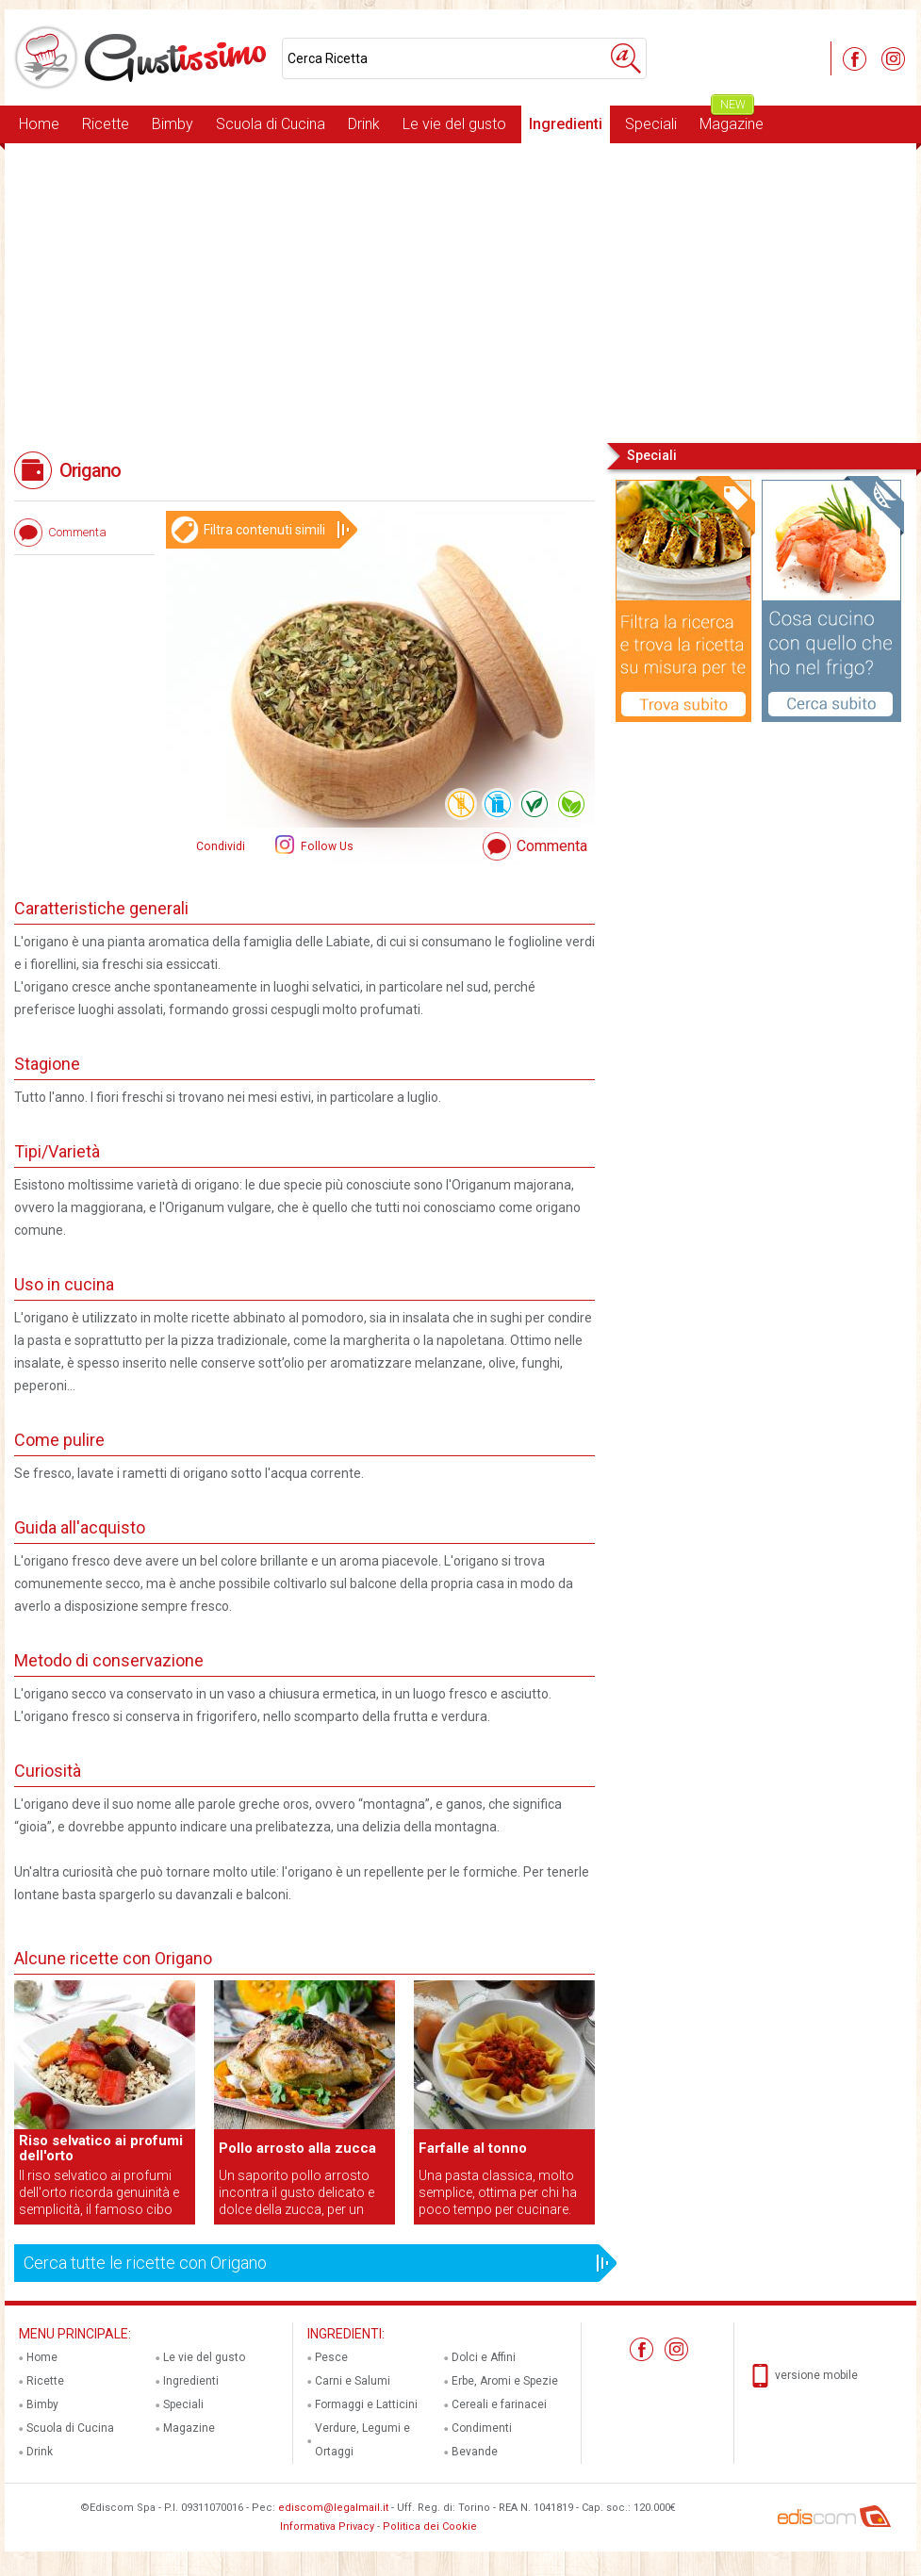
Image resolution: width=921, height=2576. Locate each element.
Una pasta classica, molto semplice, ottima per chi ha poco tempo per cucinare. (498, 2192)
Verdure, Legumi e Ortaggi (362, 2439)
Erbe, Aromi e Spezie (505, 2380)
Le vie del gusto (454, 124)
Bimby (172, 124)
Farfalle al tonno (473, 2148)
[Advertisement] (460, 291)
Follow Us (326, 846)
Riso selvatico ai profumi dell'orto (101, 2148)
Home (39, 124)
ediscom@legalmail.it (333, 2508)
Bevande (475, 2451)
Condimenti (482, 2428)
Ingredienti (565, 124)
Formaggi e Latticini (366, 2404)
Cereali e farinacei (499, 2404)
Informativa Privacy (327, 2526)
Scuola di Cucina (270, 124)
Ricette (105, 124)
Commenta (552, 846)
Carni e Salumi (352, 2380)
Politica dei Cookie (430, 2526)
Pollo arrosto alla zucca (297, 2148)
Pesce (331, 2357)
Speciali (651, 124)
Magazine (731, 119)
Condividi (220, 846)
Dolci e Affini (484, 2357)
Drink (364, 124)
